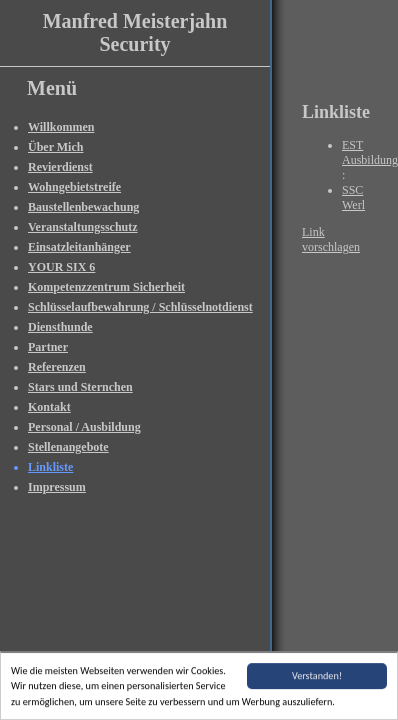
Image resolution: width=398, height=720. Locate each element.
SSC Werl (353, 197)
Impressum (57, 487)
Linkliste (50, 467)
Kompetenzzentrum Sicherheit (106, 287)
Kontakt (49, 407)
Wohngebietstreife (74, 187)
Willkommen (61, 127)
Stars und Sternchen (80, 387)
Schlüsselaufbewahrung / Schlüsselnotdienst (140, 307)
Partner (48, 347)
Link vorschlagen (331, 239)
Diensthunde (60, 327)
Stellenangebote (68, 447)
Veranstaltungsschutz (83, 227)
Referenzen (57, 367)
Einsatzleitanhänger (79, 247)
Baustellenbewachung (83, 207)
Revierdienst (60, 167)
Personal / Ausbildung (84, 427)
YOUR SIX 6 (61, 267)
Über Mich (55, 147)
